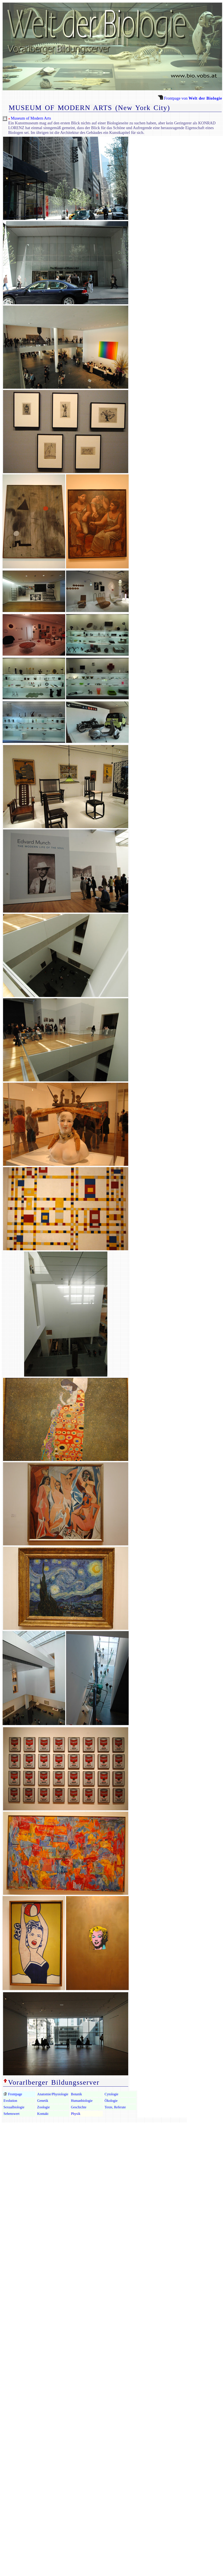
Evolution (10, 2100)
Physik (75, 2113)
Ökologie (111, 2100)
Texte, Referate (115, 2107)
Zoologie (43, 2107)
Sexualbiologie (13, 2107)
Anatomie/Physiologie (52, 2094)
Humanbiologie (82, 2100)
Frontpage (14, 2094)
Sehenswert (11, 2113)
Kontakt (42, 2113)
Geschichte (78, 2107)
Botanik (76, 2094)
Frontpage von (190, 98)
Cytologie (111, 2094)
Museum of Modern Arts (29, 118)
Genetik (42, 2100)
